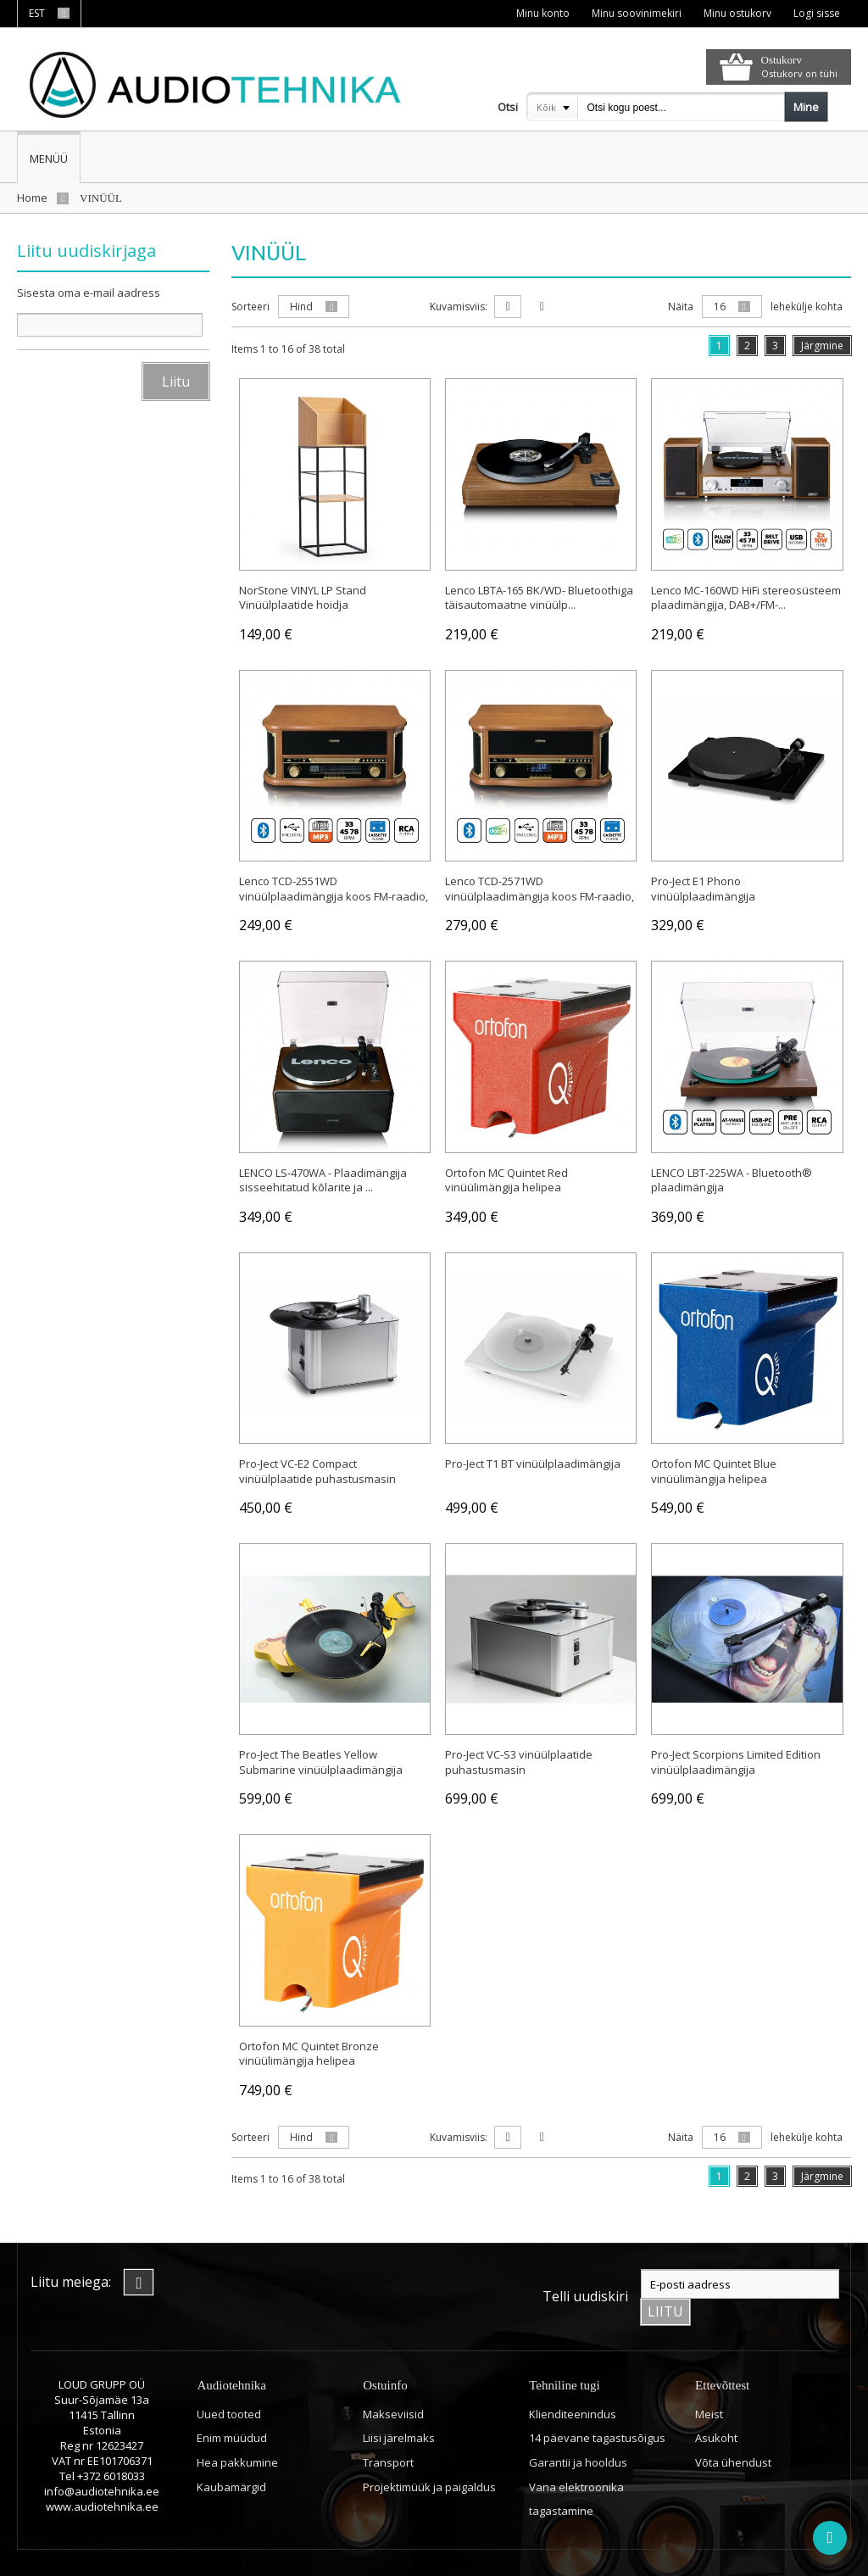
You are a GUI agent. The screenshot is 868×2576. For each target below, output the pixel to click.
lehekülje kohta (807, 306)
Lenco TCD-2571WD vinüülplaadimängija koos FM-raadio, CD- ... (539, 893)
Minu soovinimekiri (634, 13)
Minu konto (539, 13)
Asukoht (716, 2404)
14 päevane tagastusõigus (597, 2404)
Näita (680, 306)
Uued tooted (229, 2380)
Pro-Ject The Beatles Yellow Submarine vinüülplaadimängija (321, 1759)
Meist (709, 2380)
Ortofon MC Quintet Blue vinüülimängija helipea (713, 1468)
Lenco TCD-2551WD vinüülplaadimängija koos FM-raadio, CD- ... (333, 893)
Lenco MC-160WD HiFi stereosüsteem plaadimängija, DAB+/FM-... (746, 594)
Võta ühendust (733, 2428)
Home (32, 197)
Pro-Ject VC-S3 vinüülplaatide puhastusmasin (519, 1759)
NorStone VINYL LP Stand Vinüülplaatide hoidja (302, 594)
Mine (806, 106)
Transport (388, 2428)
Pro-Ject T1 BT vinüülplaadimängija (532, 1461)
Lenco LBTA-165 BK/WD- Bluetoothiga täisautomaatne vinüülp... (539, 594)
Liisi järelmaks (399, 2404)
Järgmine (822, 345)
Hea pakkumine (237, 2428)
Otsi (508, 106)
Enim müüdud (232, 2404)
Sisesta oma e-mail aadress (88, 292)
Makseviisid (393, 2380)
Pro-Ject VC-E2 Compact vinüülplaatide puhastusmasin (317, 1468)
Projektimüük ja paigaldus (429, 2452)
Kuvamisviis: (458, 306)
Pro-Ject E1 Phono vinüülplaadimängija (703, 886)
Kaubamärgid (231, 2452)
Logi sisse (816, 13)
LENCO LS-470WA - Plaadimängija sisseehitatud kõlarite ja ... (323, 1177)
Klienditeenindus (572, 2380)
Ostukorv (781, 59)
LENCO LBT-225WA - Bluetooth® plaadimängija (731, 1177)
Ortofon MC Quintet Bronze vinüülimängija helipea (309, 2050)
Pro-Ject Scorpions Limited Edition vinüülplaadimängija (736, 1759)
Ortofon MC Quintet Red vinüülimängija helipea (506, 1177)
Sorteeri (250, 306)
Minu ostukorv (736, 13)
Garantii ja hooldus (578, 2428)
